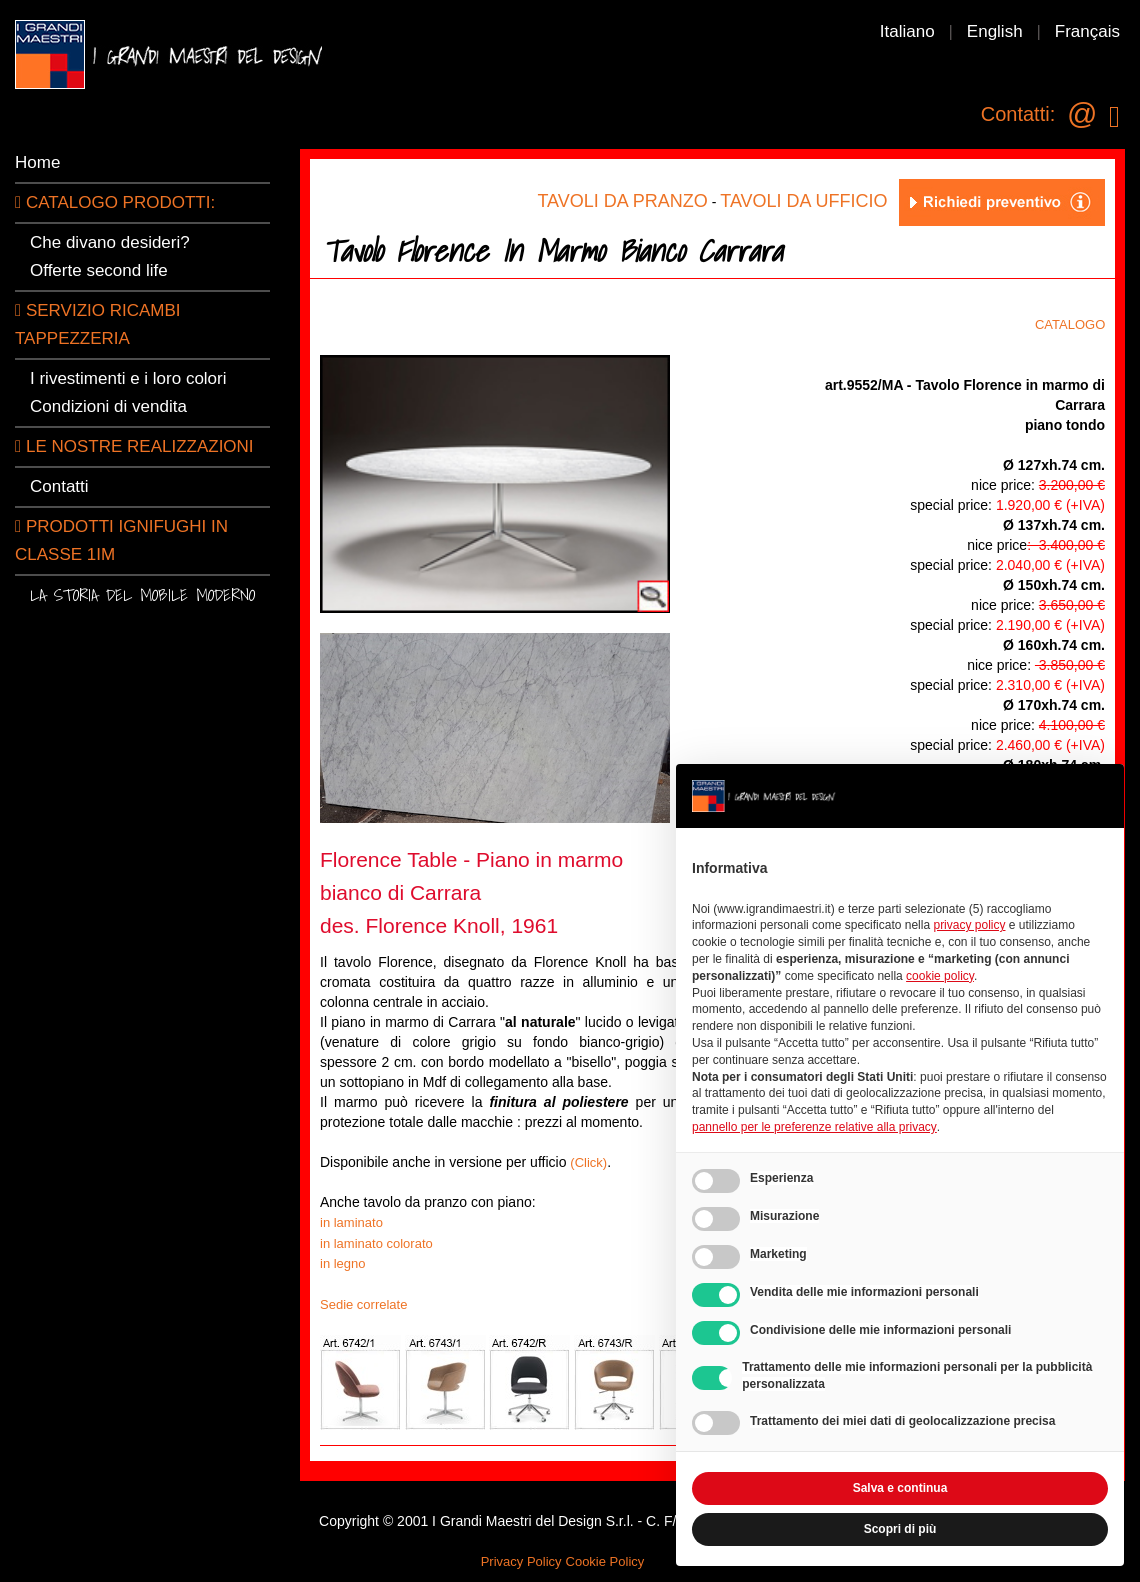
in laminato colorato (376, 1243)
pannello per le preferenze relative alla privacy (814, 1127)
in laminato (351, 1222)
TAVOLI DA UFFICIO (803, 201)
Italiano (907, 31)
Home (37, 162)
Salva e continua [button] (900, 1488)
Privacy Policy (521, 1561)
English (995, 31)
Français (1087, 31)
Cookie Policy (605, 1561)
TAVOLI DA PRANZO (622, 201)
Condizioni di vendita (108, 406)
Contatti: (1018, 114)
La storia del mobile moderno (142, 594)
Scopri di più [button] (900, 1529)
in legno (343, 1263)
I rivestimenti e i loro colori (128, 378)
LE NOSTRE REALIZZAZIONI (134, 446)
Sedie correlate (363, 1304)
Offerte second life (99, 270)
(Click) (588, 1162)
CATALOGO (1075, 324)
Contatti (59, 486)
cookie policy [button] (940, 976)
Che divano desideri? (110, 242)
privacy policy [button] (969, 925)
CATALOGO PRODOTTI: (115, 202)
